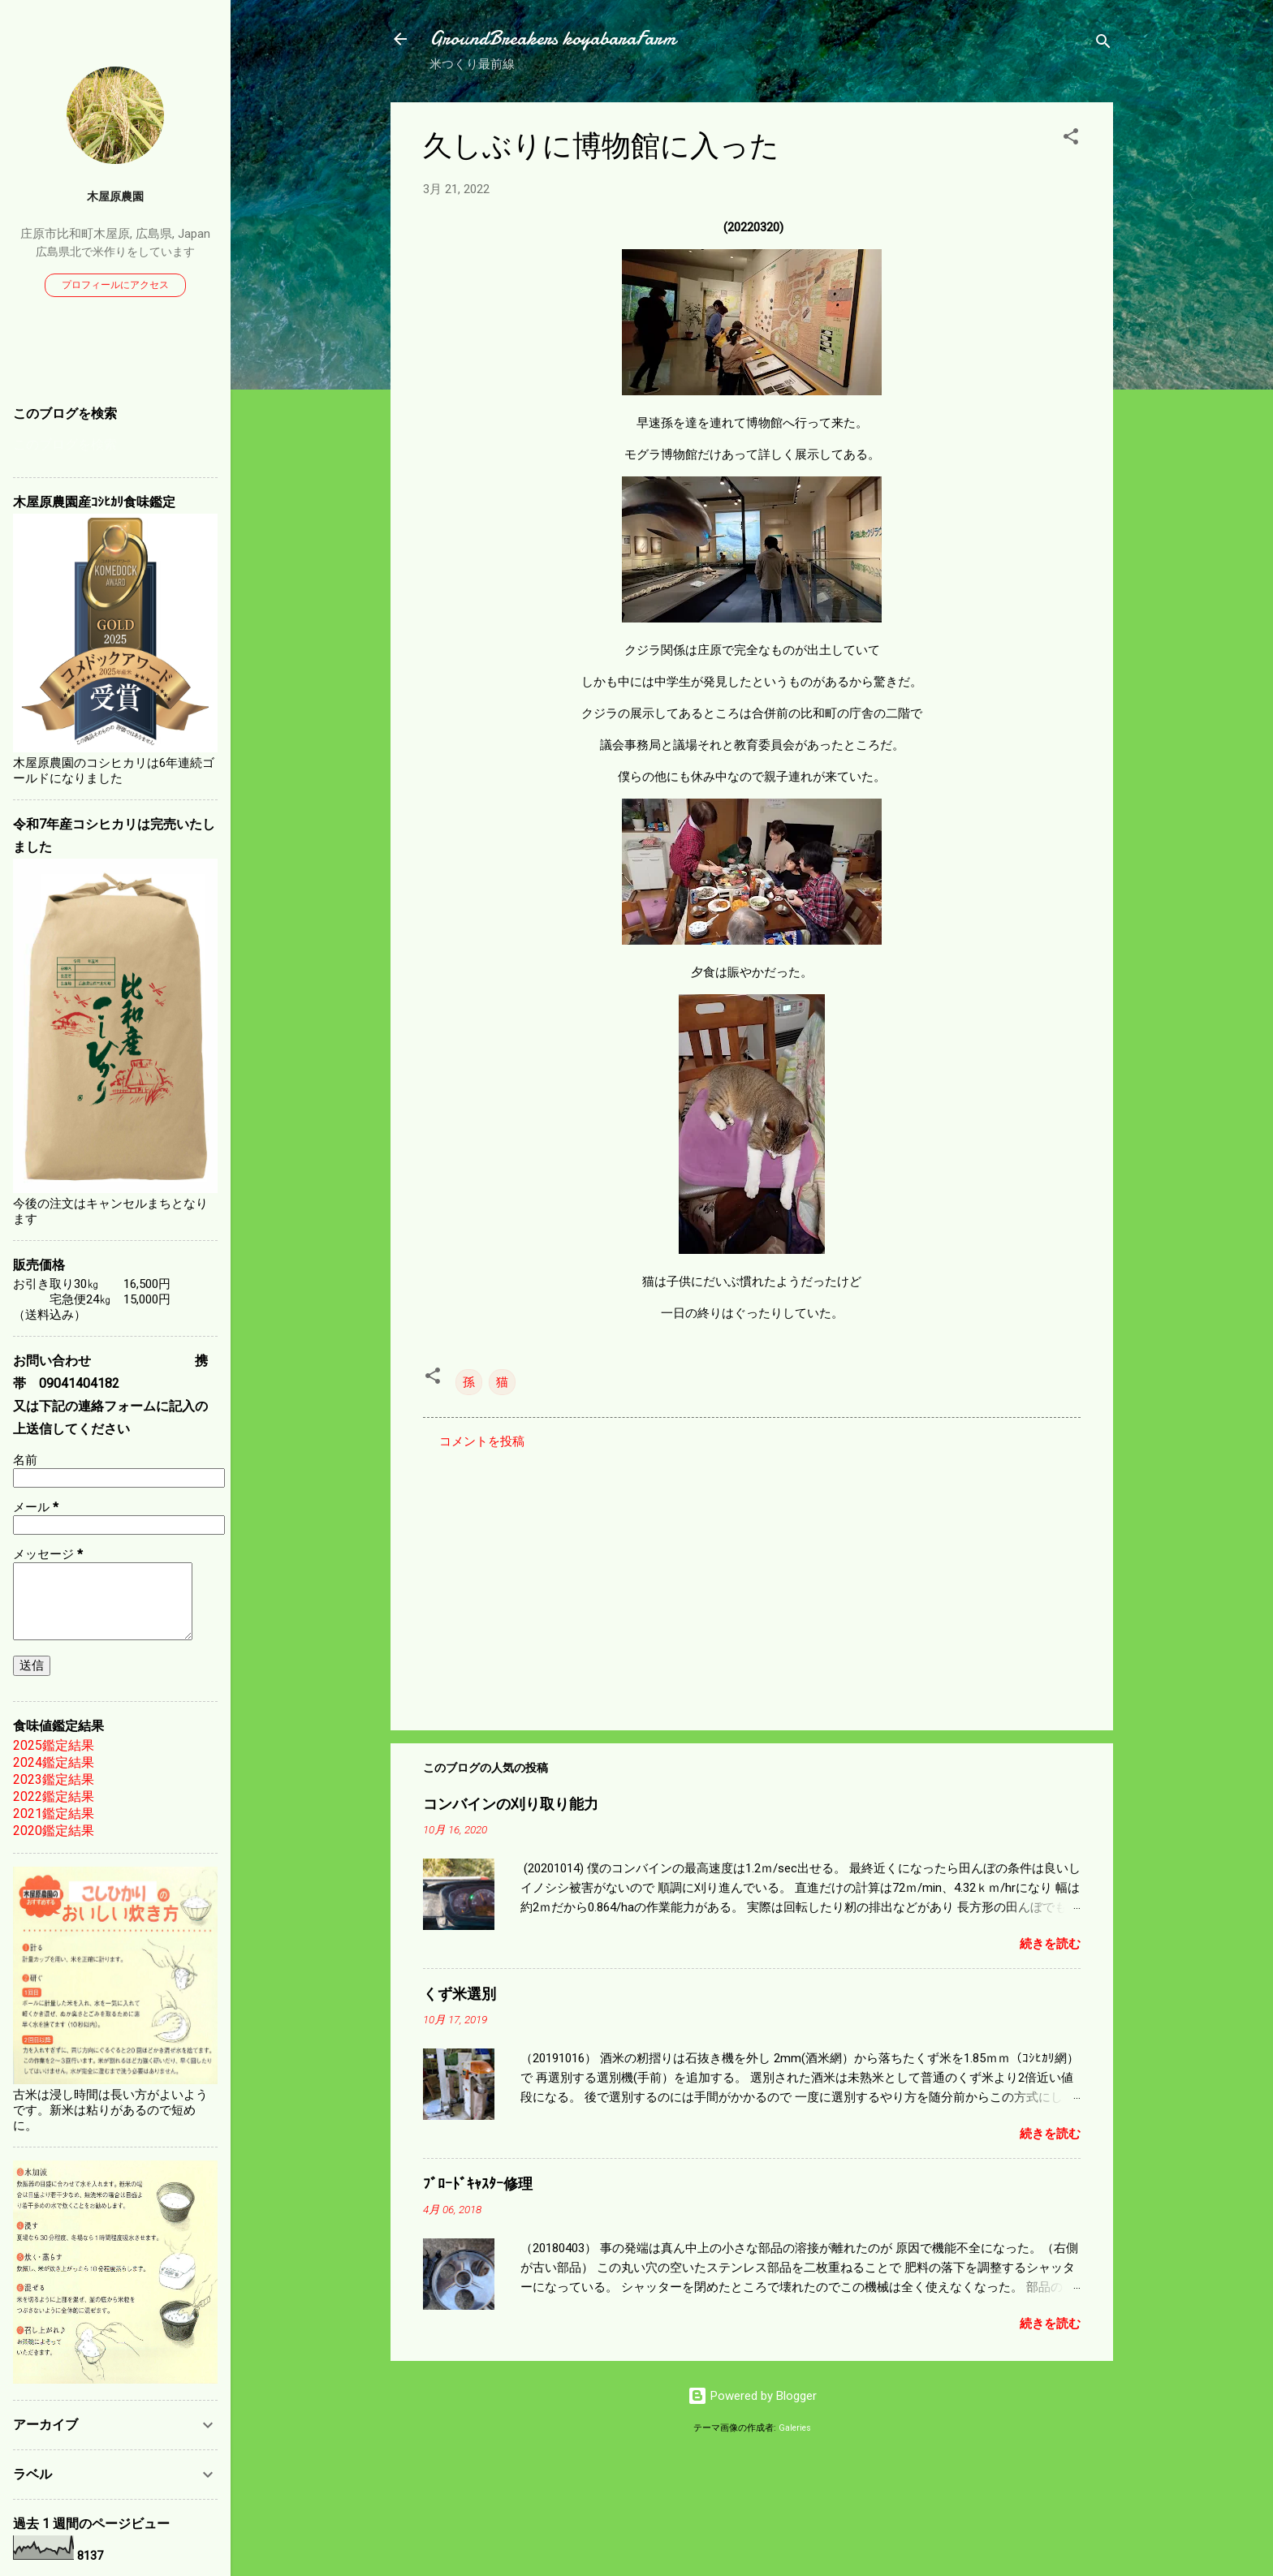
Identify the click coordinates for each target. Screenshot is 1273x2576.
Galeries (795, 2428)
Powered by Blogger (752, 2396)
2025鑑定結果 (53, 1745)
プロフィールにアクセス (115, 285)
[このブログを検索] (115, 444)
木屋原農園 (115, 196)
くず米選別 (459, 1994)
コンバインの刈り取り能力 (510, 1804)
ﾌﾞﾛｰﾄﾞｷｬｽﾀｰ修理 (478, 2184)
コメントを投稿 (481, 1441)
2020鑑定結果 (53, 1830)
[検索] (1103, 44)
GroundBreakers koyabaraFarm (552, 38)
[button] (1071, 139)
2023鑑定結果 (53, 1779)
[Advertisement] (752, 1579)
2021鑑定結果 (53, 1813)
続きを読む (1050, 1943)
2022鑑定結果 (53, 1796)
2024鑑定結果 (53, 1762)
